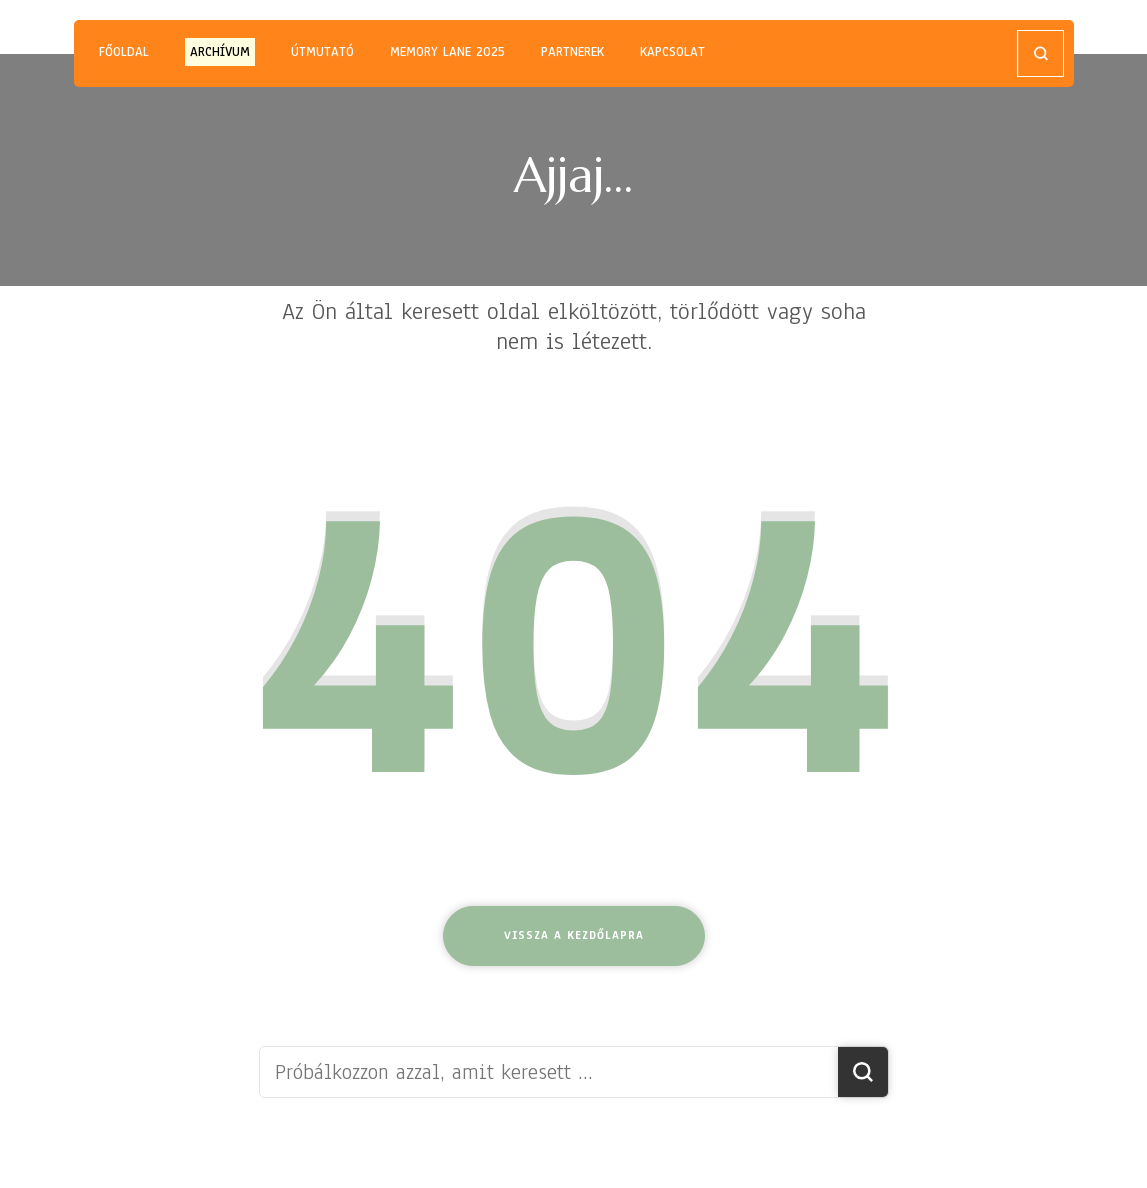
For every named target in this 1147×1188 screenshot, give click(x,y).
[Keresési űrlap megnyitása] (1040, 53)
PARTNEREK (572, 52)
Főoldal (124, 52)
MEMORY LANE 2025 (447, 52)
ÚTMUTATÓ (322, 52)
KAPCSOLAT (672, 52)
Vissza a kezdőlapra (574, 935)
